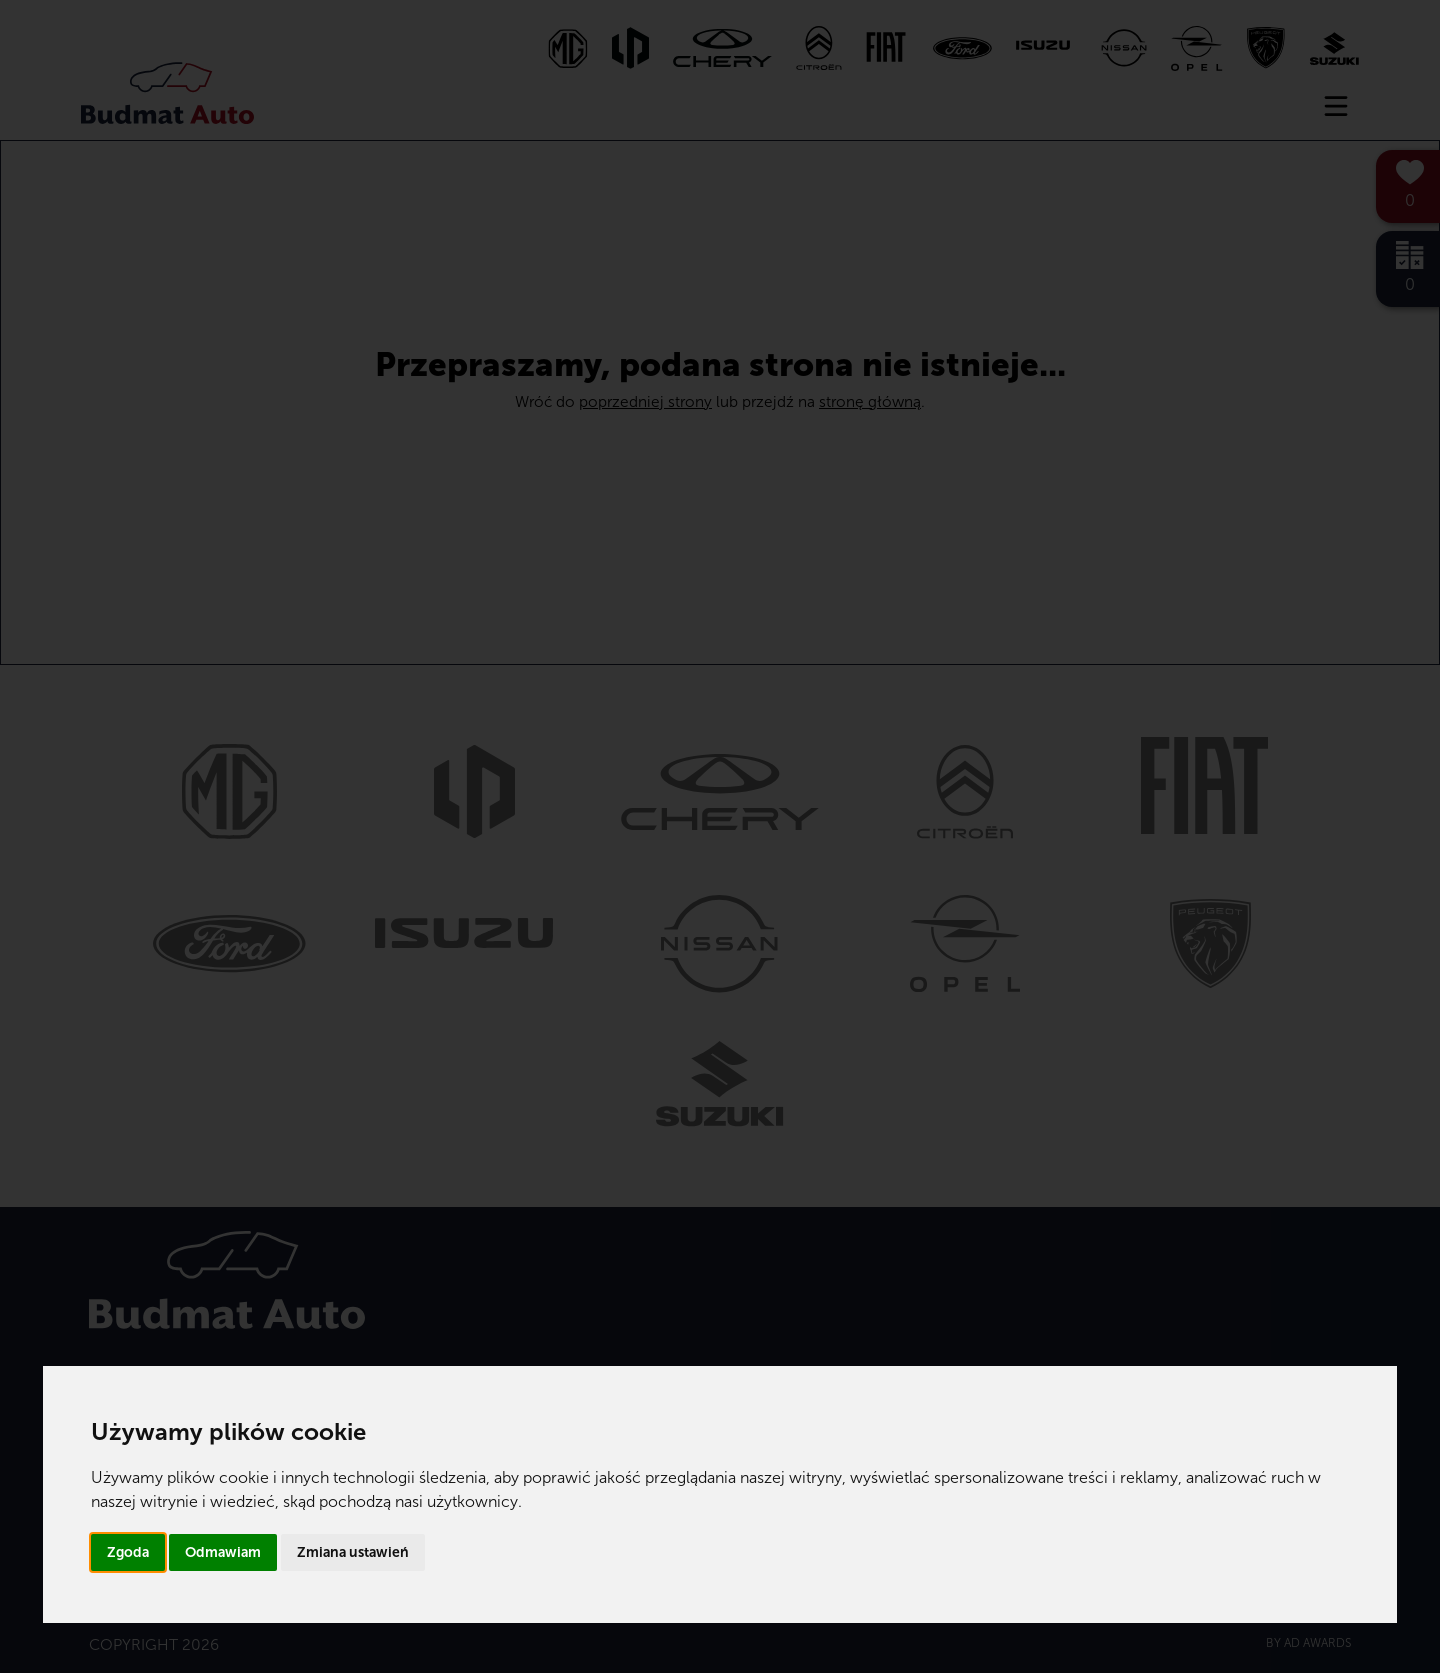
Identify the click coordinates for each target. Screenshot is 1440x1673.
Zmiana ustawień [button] (353, 1552)
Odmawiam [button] (223, 1552)
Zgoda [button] (128, 1552)
